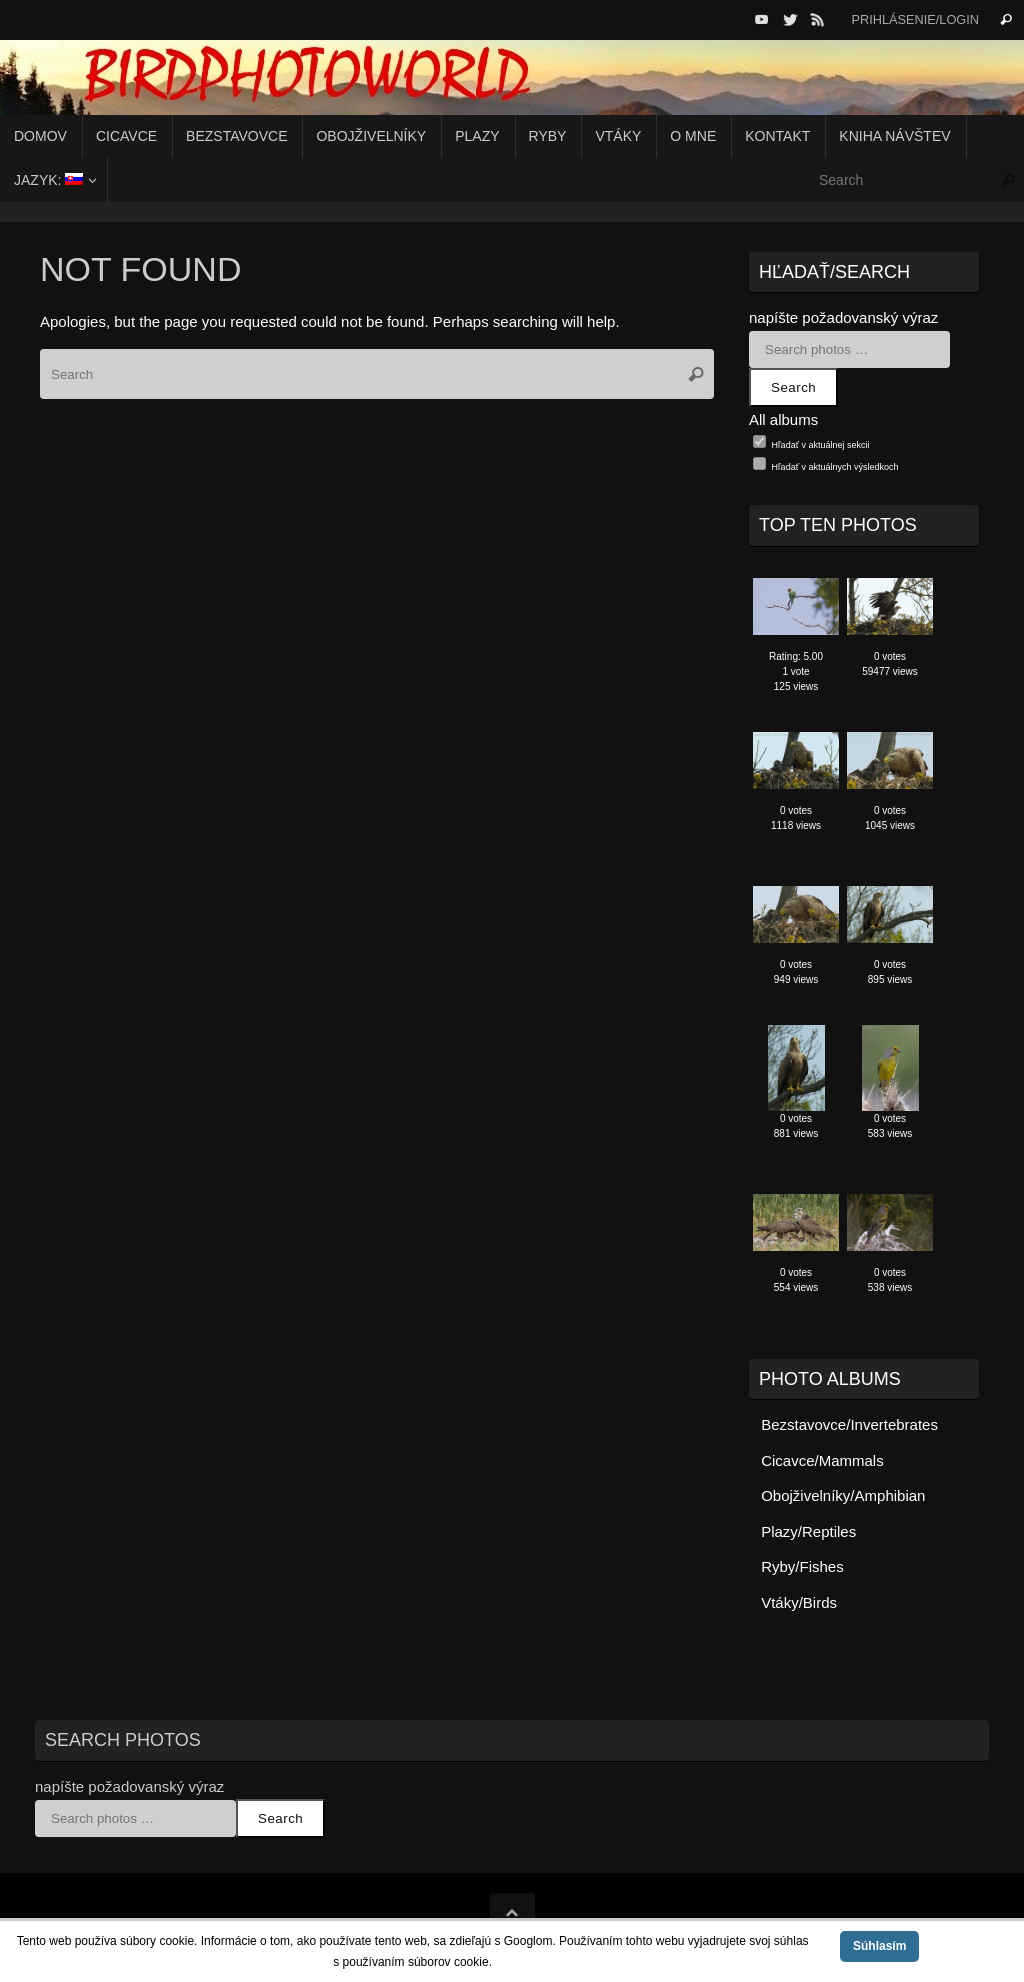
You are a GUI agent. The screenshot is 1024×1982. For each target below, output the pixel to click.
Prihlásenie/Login (915, 19)
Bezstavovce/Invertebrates (849, 1424)
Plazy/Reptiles (808, 1531)
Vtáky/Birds (799, 1602)
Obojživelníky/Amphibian (843, 1495)
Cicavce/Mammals (822, 1460)
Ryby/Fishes (802, 1566)
